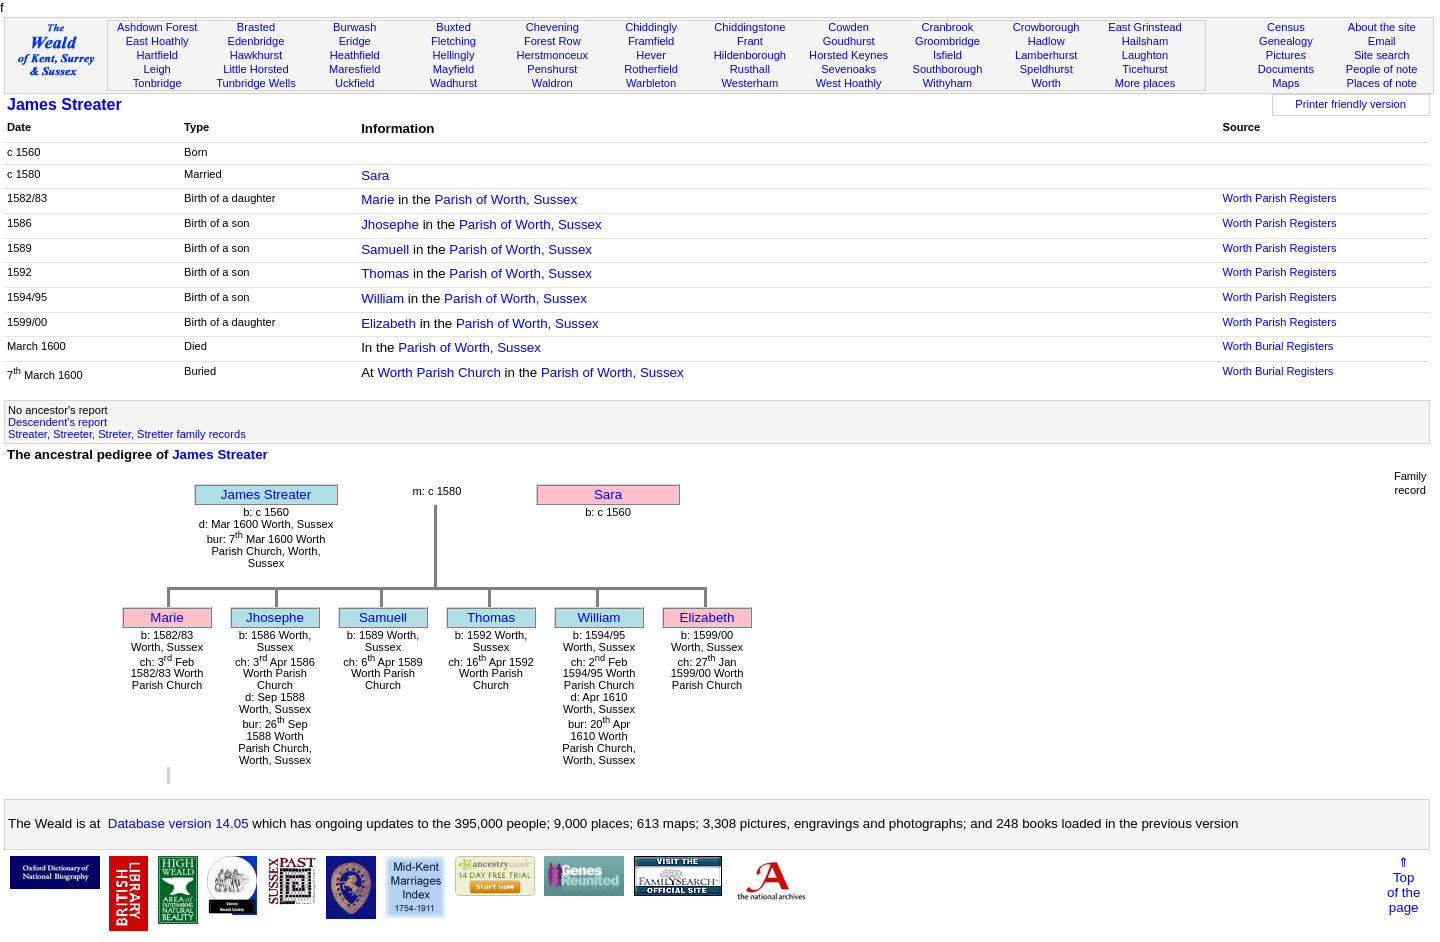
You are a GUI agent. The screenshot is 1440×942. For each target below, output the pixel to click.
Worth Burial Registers (1277, 346)
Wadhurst (453, 83)
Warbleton (651, 83)
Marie (377, 199)
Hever (651, 55)
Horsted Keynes (848, 55)
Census (1286, 27)
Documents (1286, 69)
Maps (1285, 83)
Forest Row (552, 41)
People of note (1382, 69)
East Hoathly (157, 41)
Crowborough (1046, 27)
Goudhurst (849, 41)
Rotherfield (651, 69)
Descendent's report (57, 422)
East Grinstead (1144, 27)
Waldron (552, 83)
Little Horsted (255, 69)
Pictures (1286, 55)
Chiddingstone (749, 27)
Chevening (552, 27)
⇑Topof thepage (1403, 885)
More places (1145, 83)
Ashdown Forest (157, 27)
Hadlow (1046, 41)
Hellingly (454, 55)
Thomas (385, 273)
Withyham (947, 83)
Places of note (1381, 83)
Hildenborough (750, 55)
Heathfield (355, 55)
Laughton (1145, 55)
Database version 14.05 (178, 823)
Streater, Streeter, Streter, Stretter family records (127, 434)
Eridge (355, 41)
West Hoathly (849, 83)
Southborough (948, 69)
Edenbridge (256, 41)
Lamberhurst (1046, 55)
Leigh (157, 69)
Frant (750, 41)
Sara (375, 175)
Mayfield (453, 69)
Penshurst (552, 69)
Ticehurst (1144, 69)
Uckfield (355, 83)
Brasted (256, 27)
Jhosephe (390, 224)
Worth (1045, 83)
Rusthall (750, 69)
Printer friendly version (1350, 104)
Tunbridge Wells (256, 83)
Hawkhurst (256, 55)
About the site (1382, 27)
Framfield (651, 41)
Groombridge (947, 41)
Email (1382, 41)
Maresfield (354, 69)
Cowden (848, 27)
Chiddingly (651, 27)
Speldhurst (1046, 69)
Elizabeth (388, 323)
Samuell (385, 249)
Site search (1382, 55)
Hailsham (1145, 41)
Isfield (947, 55)
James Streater (64, 104)
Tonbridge (157, 83)
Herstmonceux (552, 55)
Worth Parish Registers (1279, 198)
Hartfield (156, 55)
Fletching (453, 41)
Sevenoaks (848, 69)
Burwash (354, 27)
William (382, 298)
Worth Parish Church (438, 372)
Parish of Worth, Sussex (505, 199)
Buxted (453, 27)
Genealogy (1286, 41)
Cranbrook (947, 27)
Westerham (750, 83)
